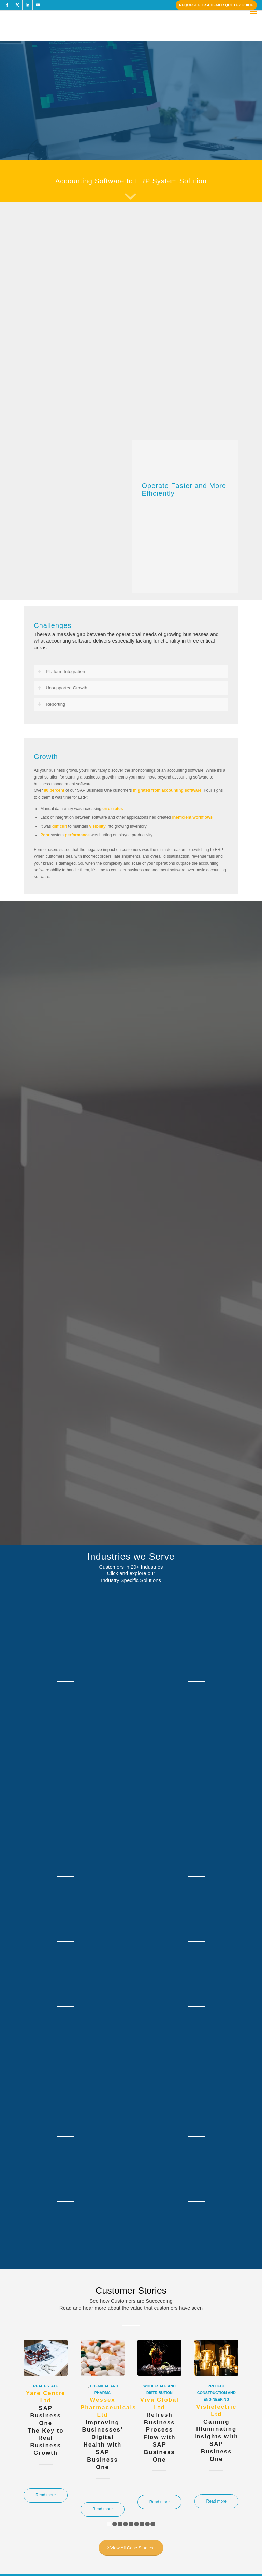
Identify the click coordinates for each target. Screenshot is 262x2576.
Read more (45, 2495)
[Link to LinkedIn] (27, 5)
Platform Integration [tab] (61, 671)
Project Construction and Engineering (216, 2393)
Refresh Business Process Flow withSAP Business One (159, 2430)
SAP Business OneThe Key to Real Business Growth (45, 2423)
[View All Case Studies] (131, 2548)
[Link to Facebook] (7, 5)
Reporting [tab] (51, 704)
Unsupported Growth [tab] (62, 688)
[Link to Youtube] (38, 5)
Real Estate (45, 2386)
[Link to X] (17, 5)
